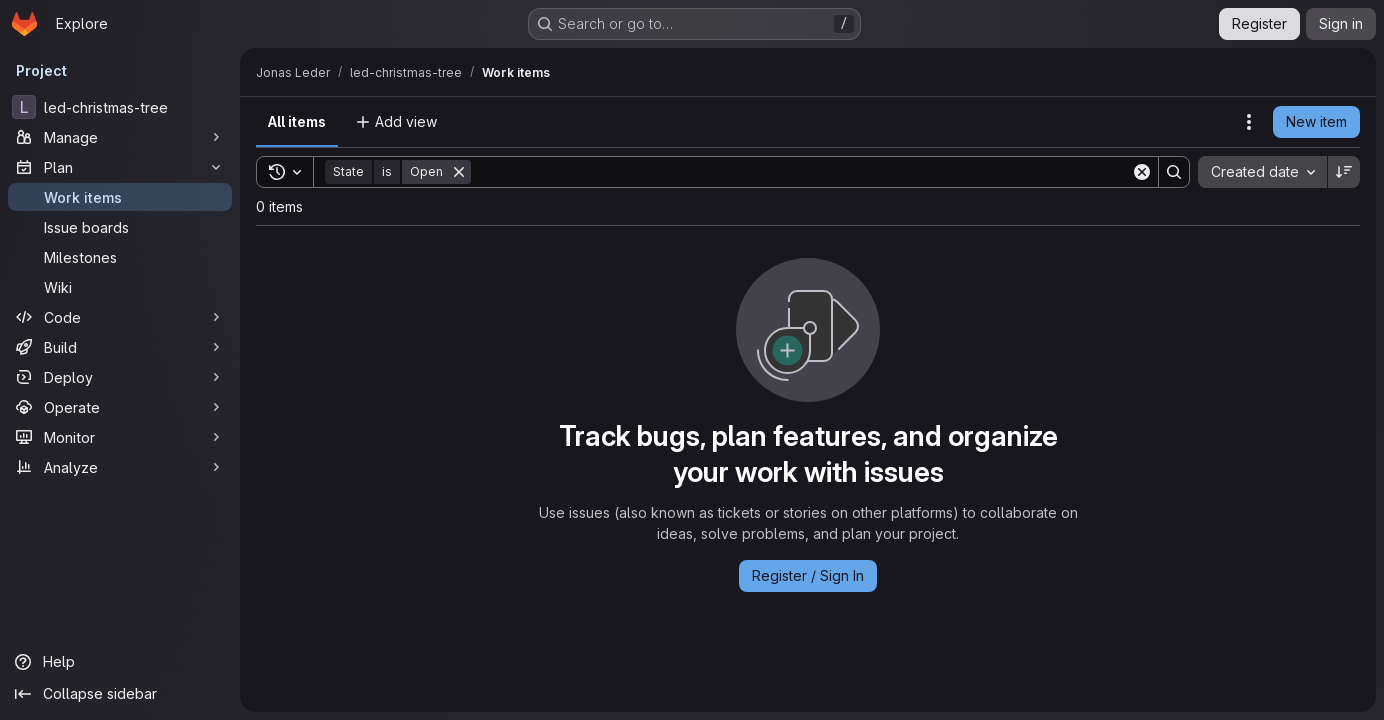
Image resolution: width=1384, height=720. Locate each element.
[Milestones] (120, 257)
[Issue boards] (120, 227)
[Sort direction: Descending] (1344, 172)
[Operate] (120, 407)
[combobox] (1262, 172)
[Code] (120, 317)
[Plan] (120, 167)
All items (297, 121)
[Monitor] (120, 437)
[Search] (801, 172)
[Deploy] (120, 377)
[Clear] (1142, 172)
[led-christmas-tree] (120, 107)
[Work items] (120, 197)
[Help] (120, 662)
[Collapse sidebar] (120, 694)
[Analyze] (120, 467)
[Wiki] (120, 287)
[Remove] (459, 172)
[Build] (120, 347)
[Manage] (120, 137)
